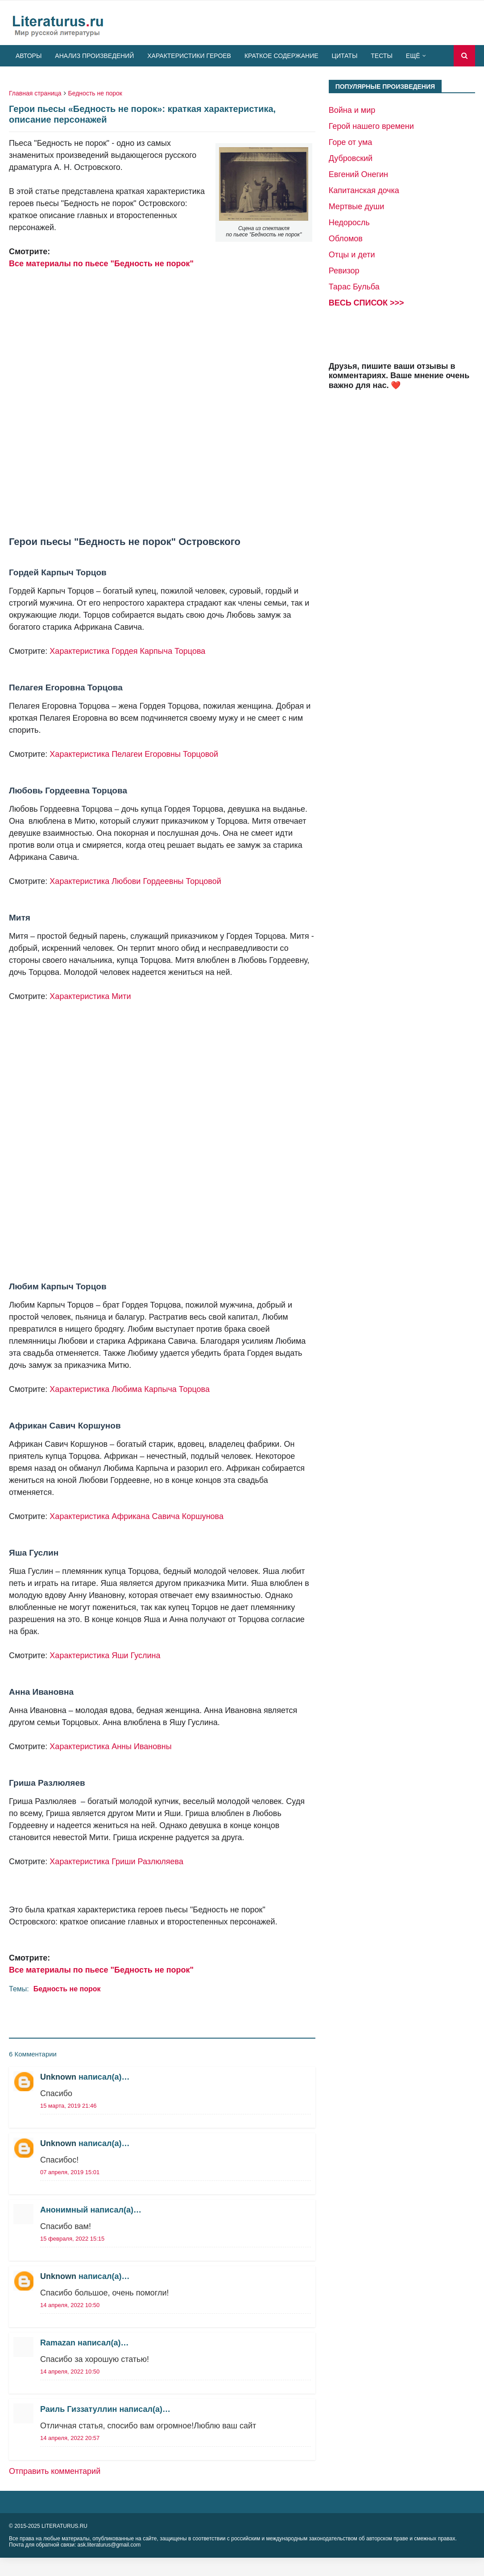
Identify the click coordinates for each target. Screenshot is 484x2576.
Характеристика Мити (90, 996)
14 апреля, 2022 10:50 (69, 2305)
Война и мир (352, 110)
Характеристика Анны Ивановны (110, 1746)
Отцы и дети (352, 254)
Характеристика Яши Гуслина (105, 1655)
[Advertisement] (153, 402)
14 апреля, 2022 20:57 (69, 2438)
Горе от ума (350, 142)
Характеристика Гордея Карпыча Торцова (127, 651)
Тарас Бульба (354, 286)
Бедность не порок (95, 93)
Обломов (346, 238)
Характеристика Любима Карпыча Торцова (130, 1389)
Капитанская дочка (364, 190)
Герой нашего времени (371, 126)
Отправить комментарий (54, 2471)
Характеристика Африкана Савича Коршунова (136, 1516)
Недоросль (349, 222)
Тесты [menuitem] (381, 55)
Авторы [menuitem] (28, 55)
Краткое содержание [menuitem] (281, 55)
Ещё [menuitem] (413, 55)
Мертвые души (357, 206)
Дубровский (350, 158)
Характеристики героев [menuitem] (189, 55)
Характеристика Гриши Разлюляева (116, 1861)
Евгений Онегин (358, 174)
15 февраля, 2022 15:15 (72, 2238)
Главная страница (35, 93)
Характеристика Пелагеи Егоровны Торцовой (134, 754)
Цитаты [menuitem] (345, 55)
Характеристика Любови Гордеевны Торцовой (135, 881)
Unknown (58, 2076)
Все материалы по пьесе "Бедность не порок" (101, 263)
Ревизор (344, 270)
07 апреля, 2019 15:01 (69, 2172)
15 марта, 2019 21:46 (68, 2105)
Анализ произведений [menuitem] (94, 55)
